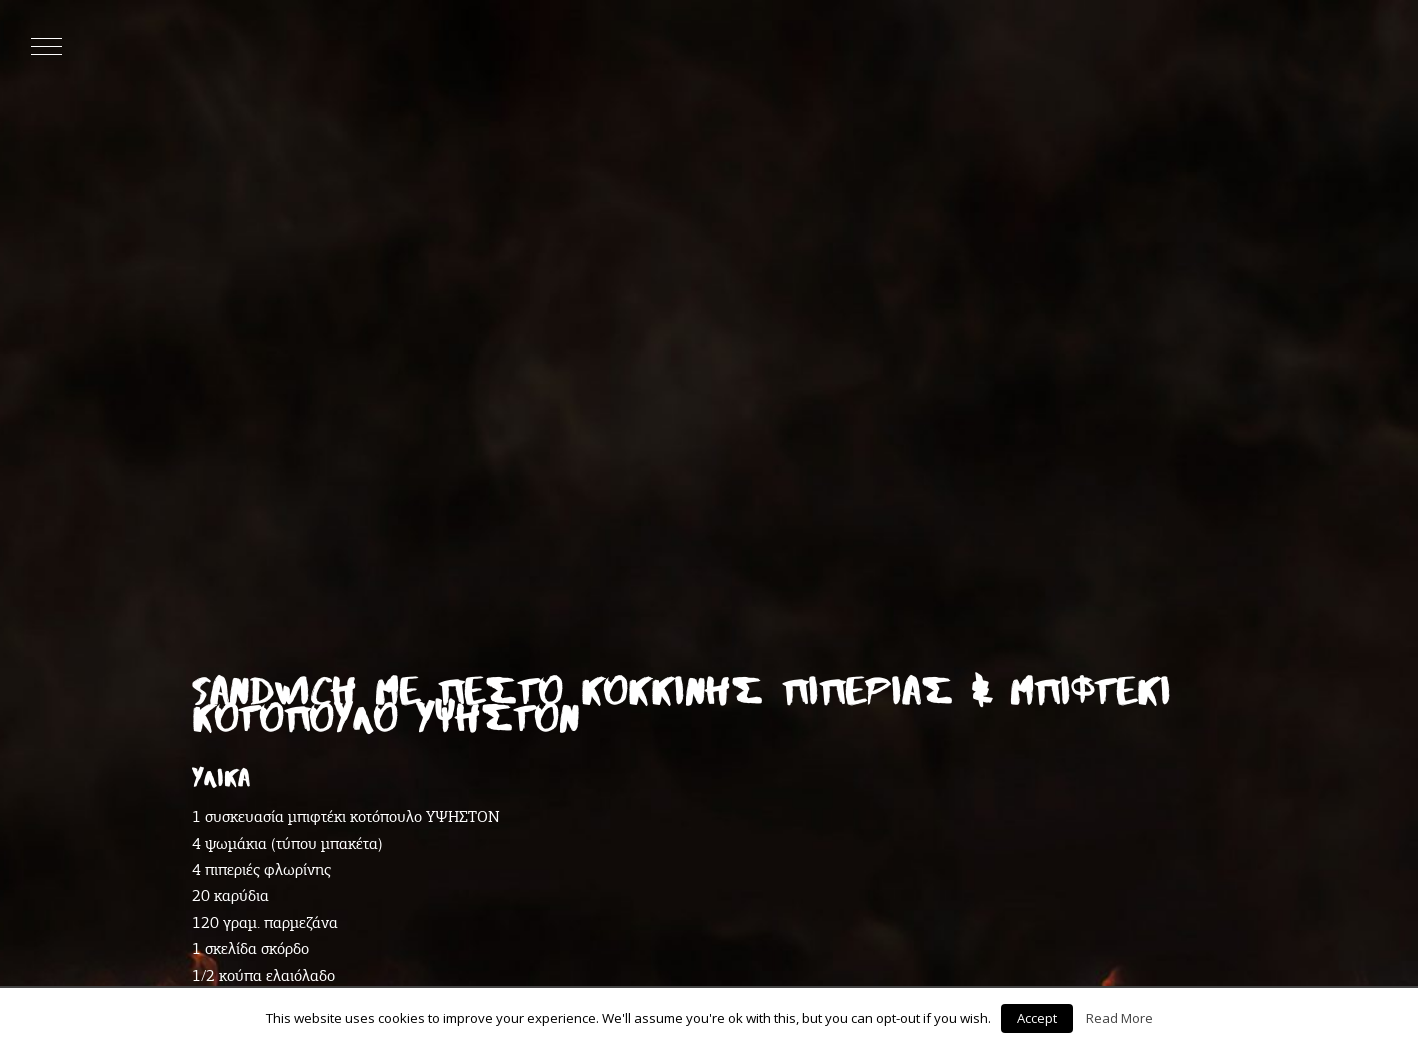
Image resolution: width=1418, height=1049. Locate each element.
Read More (1119, 1018)
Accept (1037, 1018)
